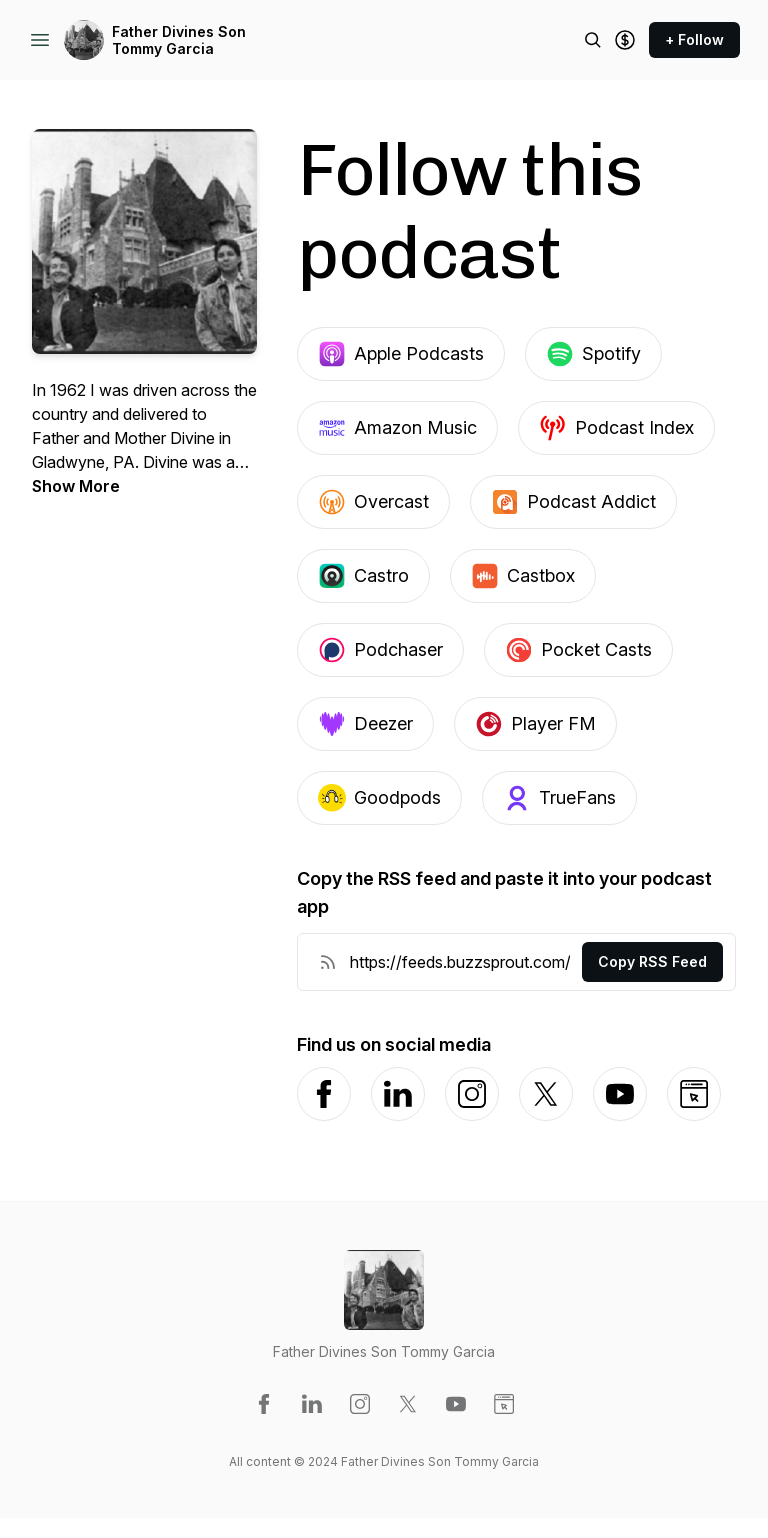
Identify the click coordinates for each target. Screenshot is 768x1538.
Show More (76, 486)
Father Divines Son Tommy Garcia (179, 40)
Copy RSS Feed (652, 961)
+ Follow (694, 39)
